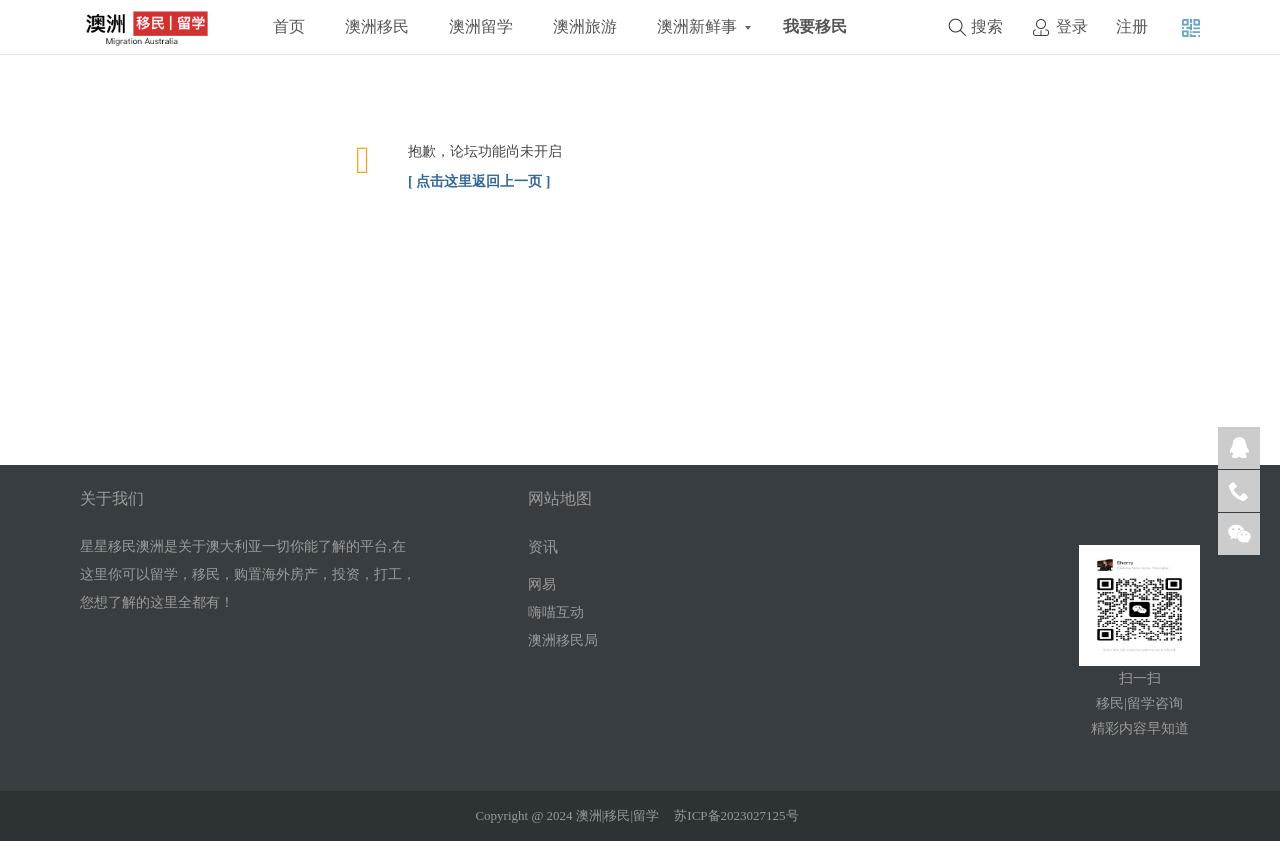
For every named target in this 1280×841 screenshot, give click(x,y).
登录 (1072, 26)
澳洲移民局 (563, 640)
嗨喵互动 (556, 612)
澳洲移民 (377, 26)
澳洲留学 (481, 26)
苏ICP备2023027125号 (736, 815)
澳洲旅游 (585, 26)
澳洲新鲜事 (697, 26)
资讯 (543, 547)
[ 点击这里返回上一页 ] (479, 181)
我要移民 (815, 26)
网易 (542, 584)
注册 (1132, 26)
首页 (289, 26)
